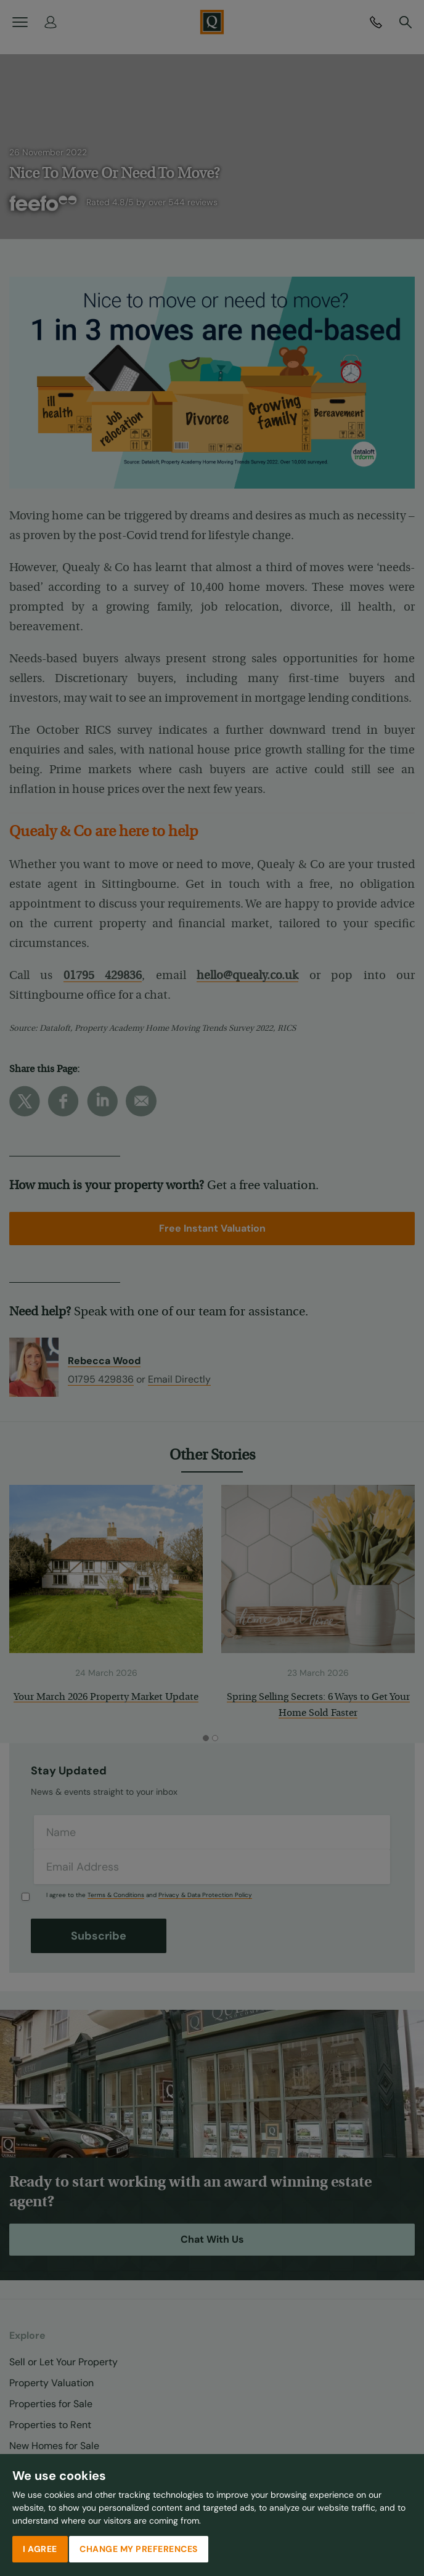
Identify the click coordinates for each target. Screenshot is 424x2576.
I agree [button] (40, 2548)
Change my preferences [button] (139, 2548)
